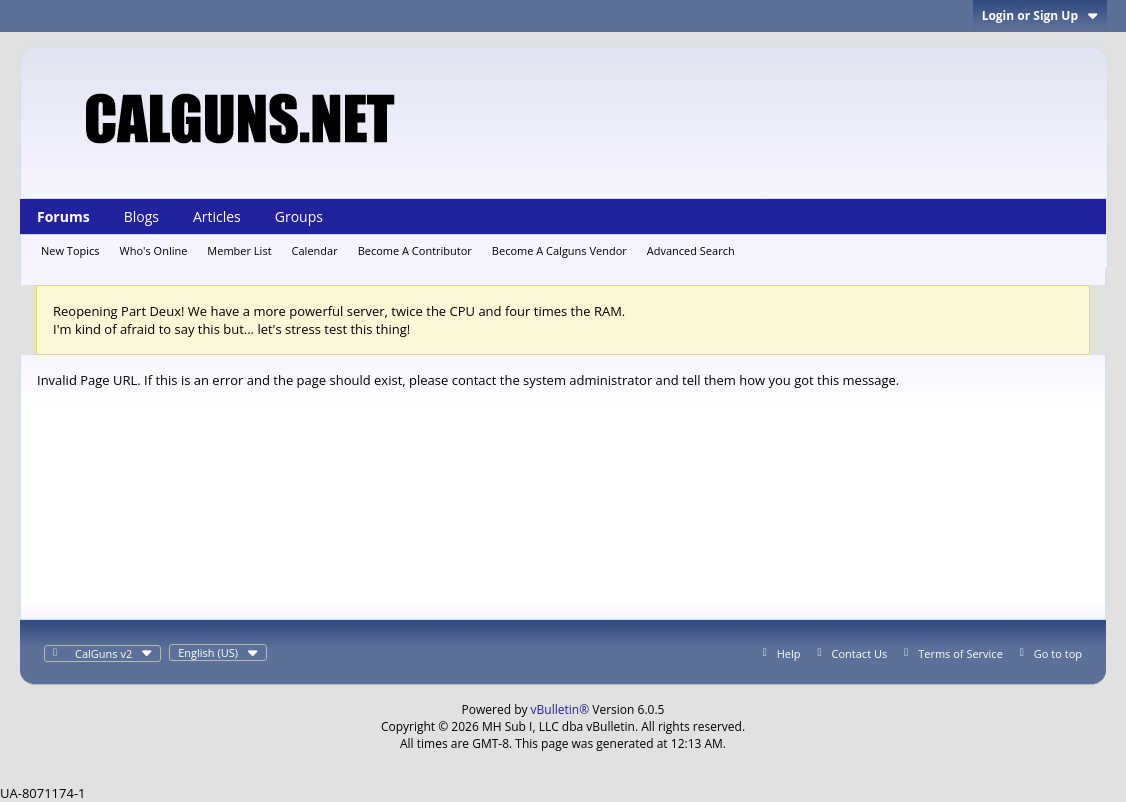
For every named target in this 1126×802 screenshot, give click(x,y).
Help (789, 653)
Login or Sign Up (1040, 15)
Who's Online (154, 250)
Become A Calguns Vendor (559, 250)
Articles (217, 216)
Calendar (315, 250)
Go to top (1058, 653)
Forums (63, 216)
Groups (299, 216)
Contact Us (860, 653)
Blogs (141, 216)
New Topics (70, 250)
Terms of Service (960, 653)
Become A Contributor (415, 250)
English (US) (218, 652)
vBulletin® (560, 709)
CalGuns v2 (113, 653)
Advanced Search (691, 250)
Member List (239, 250)
